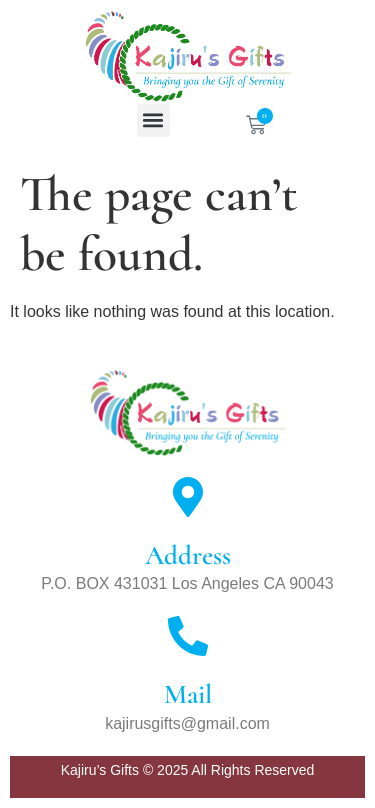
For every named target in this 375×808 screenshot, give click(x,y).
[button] (153, 120)
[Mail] (188, 636)
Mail (188, 694)
